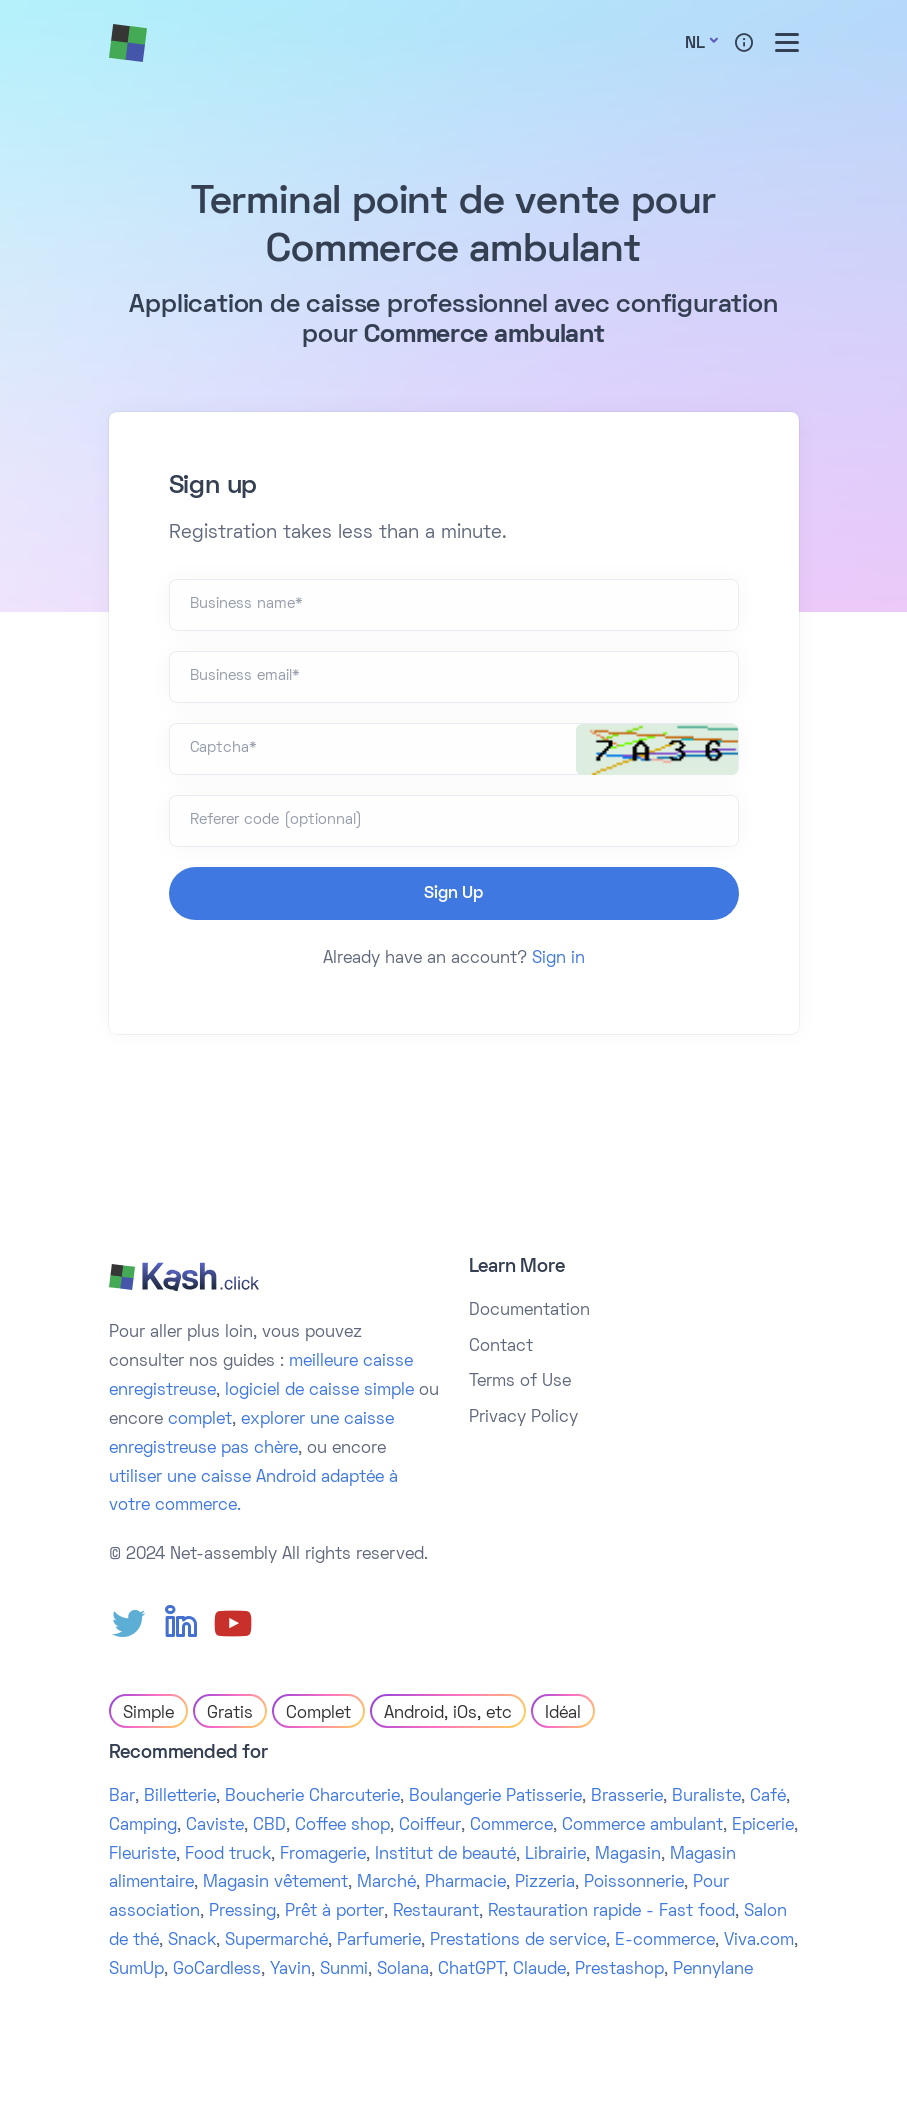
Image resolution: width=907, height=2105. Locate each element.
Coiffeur (430, 1826)
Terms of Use (520, 1382)
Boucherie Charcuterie (312, 1797)
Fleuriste (142, 1855)
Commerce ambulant (642, 1826)
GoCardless (217, 1970)
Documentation (529, 1311)
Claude (539, 1970)
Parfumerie (379, 1941)
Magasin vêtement (275, 1883)
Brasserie (627, 1797)
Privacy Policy (523, 1418)
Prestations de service (518, 1941)
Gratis (230, 1714)
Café (768, 1797)
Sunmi (344, 1970)
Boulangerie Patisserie (495, 1797)
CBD (269, 1826)
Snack (192, 1941)
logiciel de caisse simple (319, 1391)
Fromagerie (323, 1855)
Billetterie (180, 1797)
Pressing (242, 1912)
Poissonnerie (634, 1883)
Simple (148, 1714)
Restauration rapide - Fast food (611, 1912)
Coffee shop (342, 1826)
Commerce (511, 1826)
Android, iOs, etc (448, 1714)
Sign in (558, 959)
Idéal (563, 1714)
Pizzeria (545, 1883)
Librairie (555, 1855)
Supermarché (276, 1941)
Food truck (228, 1855)
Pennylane (713, 1970)
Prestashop (619, 1970)
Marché (386, 1883)
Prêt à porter (334, 1912)
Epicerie (763, 1826)
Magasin (628, 1855)
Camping (143, 1826)
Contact (501, 1347)
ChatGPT (471, 1970)
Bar (122, 1797)
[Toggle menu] (787, 42)
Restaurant (436, 1912)
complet (200, 1420)
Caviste (215, 1826)
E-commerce (665, 1941)
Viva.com (759, 1941)
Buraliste (706, 1797)
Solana (403, 1970)
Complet (318, 1714)
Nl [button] (695, 44)
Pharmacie (465, 1883)
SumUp (136, 1970)
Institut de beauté (445, 1855)
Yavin (290, 1970)
